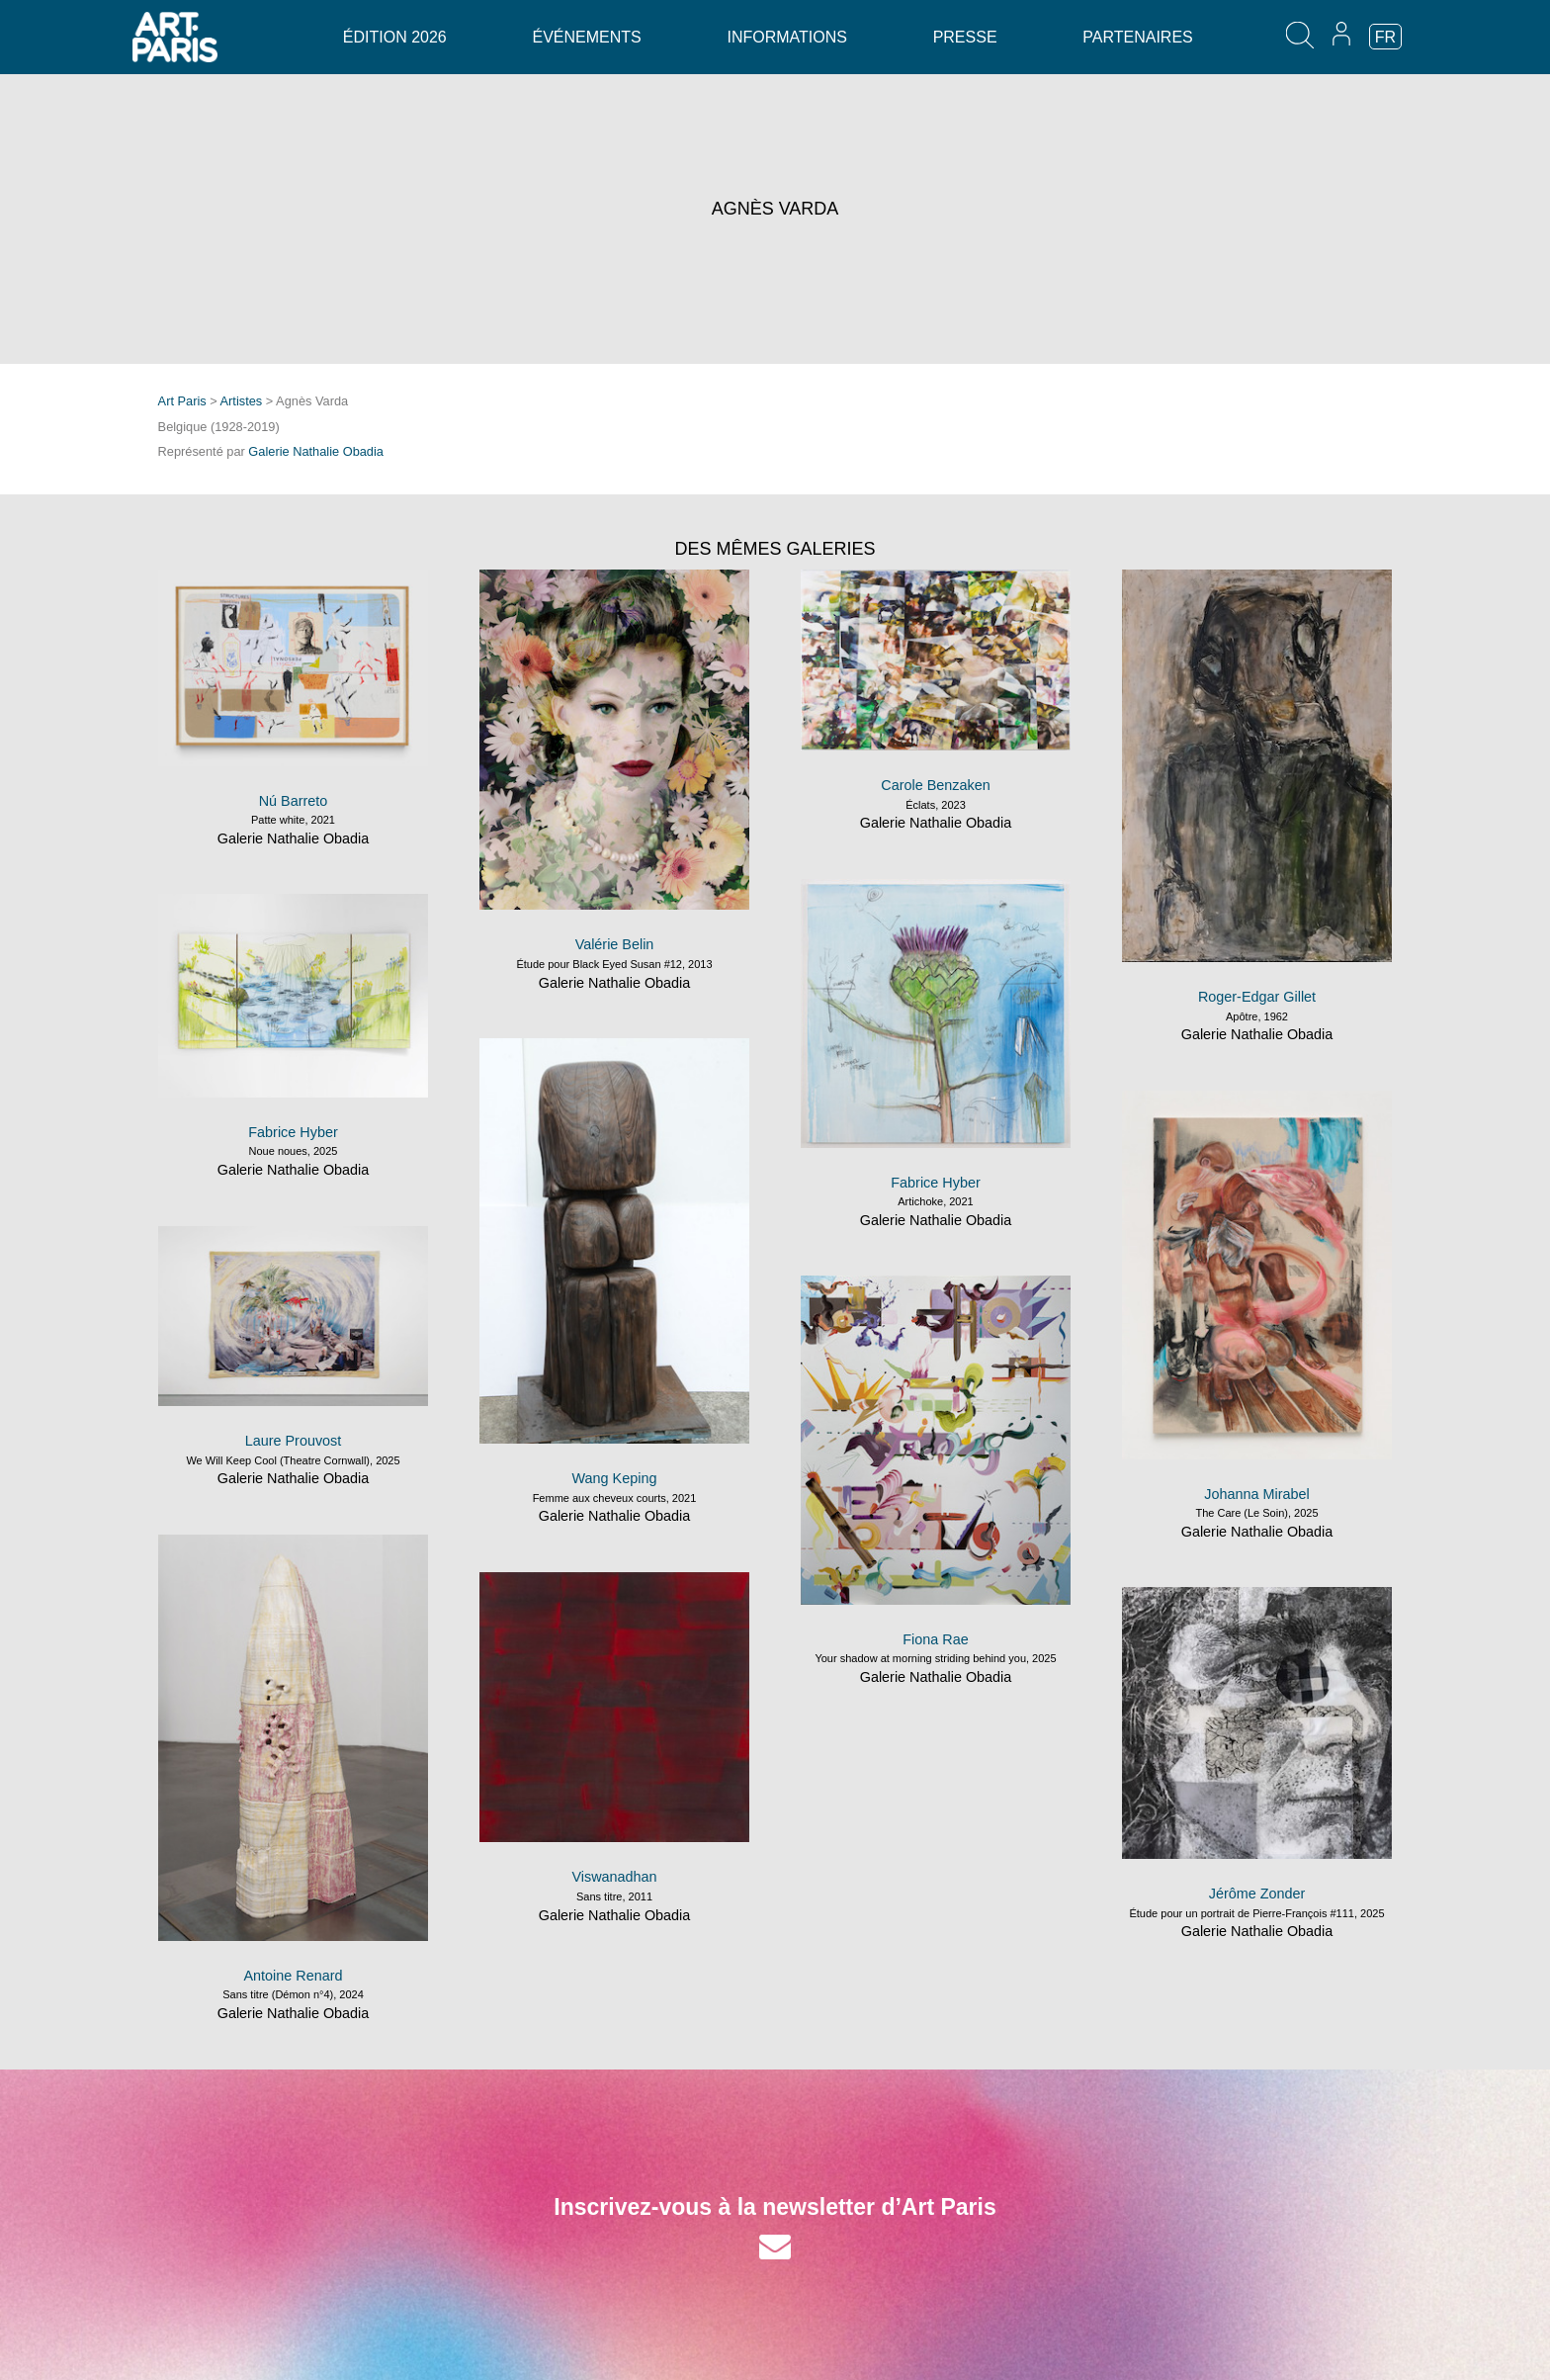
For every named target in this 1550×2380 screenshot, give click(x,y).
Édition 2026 (395, 37)
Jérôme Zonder (1257, 1893)
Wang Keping (614, 1478)
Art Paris (182, 401)
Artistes (241, 401)
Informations (786, 37)
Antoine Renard (292, 1975)
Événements (586, 37)
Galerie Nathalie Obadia (316, 451)
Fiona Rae (935, 1639)
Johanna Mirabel (1256, 1494)
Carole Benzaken (935, 785)
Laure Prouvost (293, 1441)
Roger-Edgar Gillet (1257, 997)
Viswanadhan (613, 1877)
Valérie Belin (614, 944)
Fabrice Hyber (935, 1182)
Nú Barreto (293, 801)
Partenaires (1137, 37)
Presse (965, 37)
